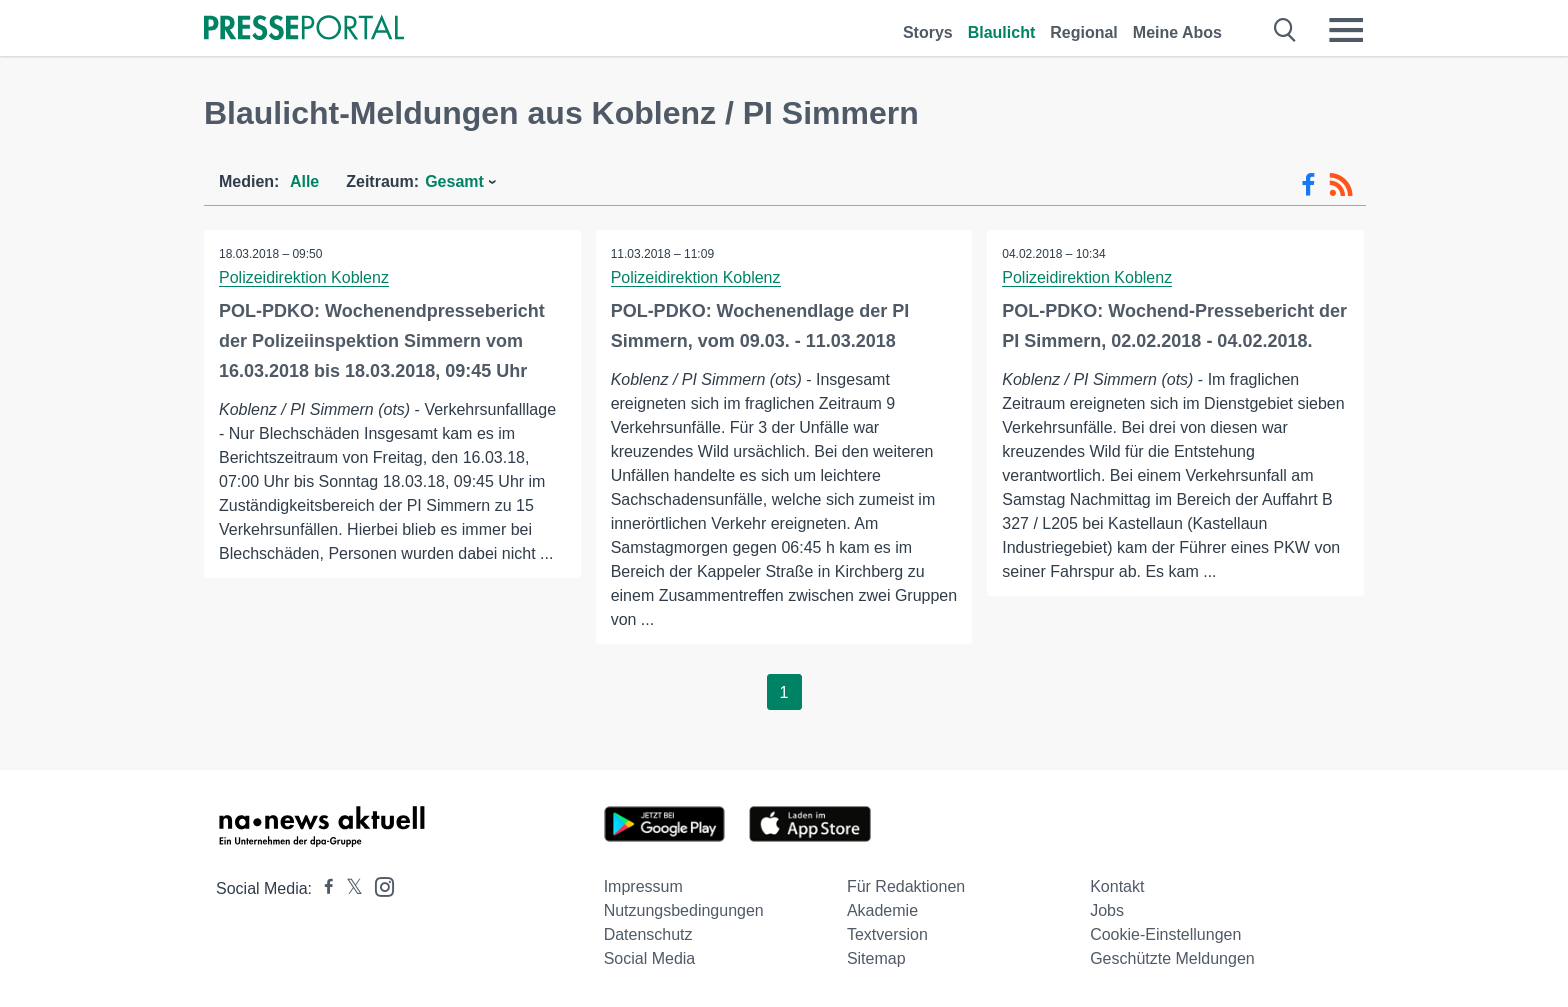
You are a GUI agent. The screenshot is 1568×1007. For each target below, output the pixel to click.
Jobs (1107, 910)
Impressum (643, 886)
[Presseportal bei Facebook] (323, 888)
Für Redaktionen (906, 886)
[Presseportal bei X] (348, 888)
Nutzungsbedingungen (684, 910)
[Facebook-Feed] (1308, 185)
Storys (928, 32)
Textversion (887, 934)
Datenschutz (648, 934)
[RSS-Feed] (1341, 185)
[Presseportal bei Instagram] (378, 885)
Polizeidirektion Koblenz (304, 277)
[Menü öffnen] (1346, 30)
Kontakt (1117, 886)
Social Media (650, 958)
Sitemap (876, 958)
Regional (1084, 32)
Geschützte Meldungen (1172, 958)
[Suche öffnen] (1285, 30)
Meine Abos (1177, 32)
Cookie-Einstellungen (1165, 934)
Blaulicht (1002, 32)
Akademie (882, 910)
